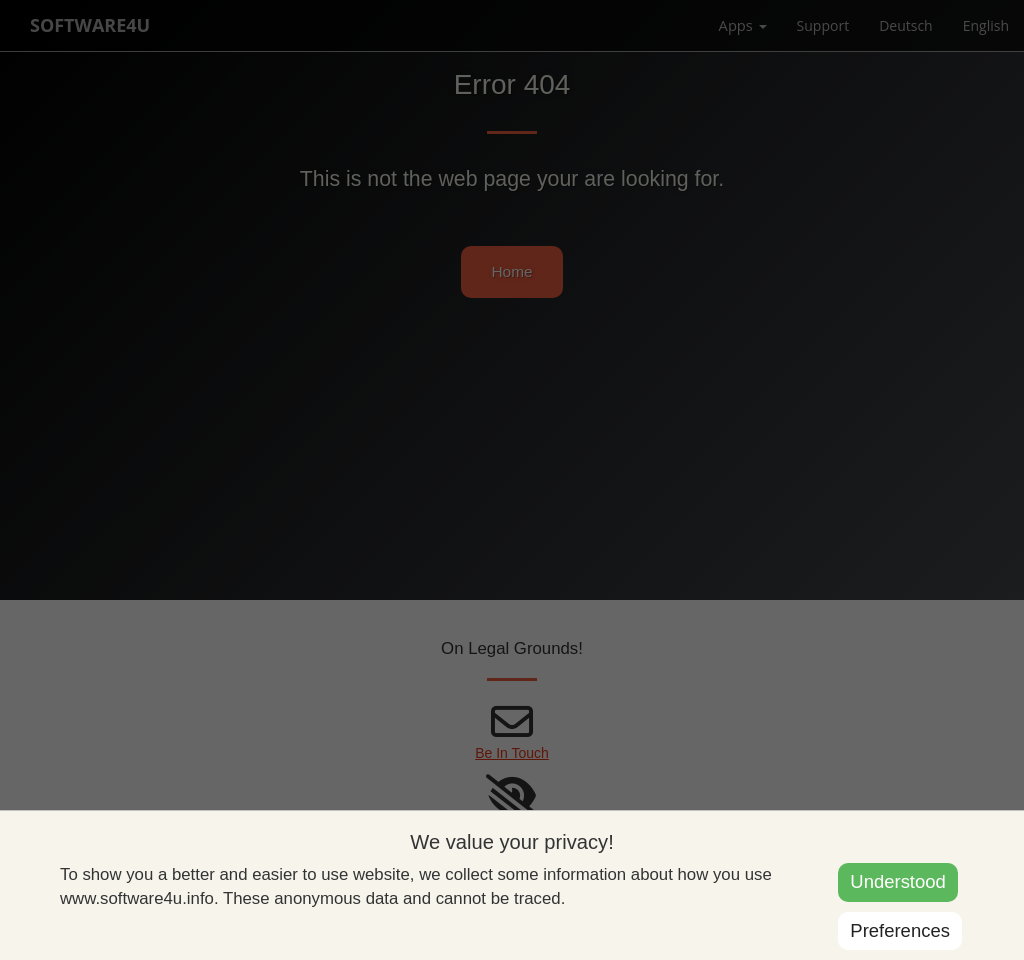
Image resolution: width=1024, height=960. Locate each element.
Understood (897, 881)
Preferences (900, 930)
